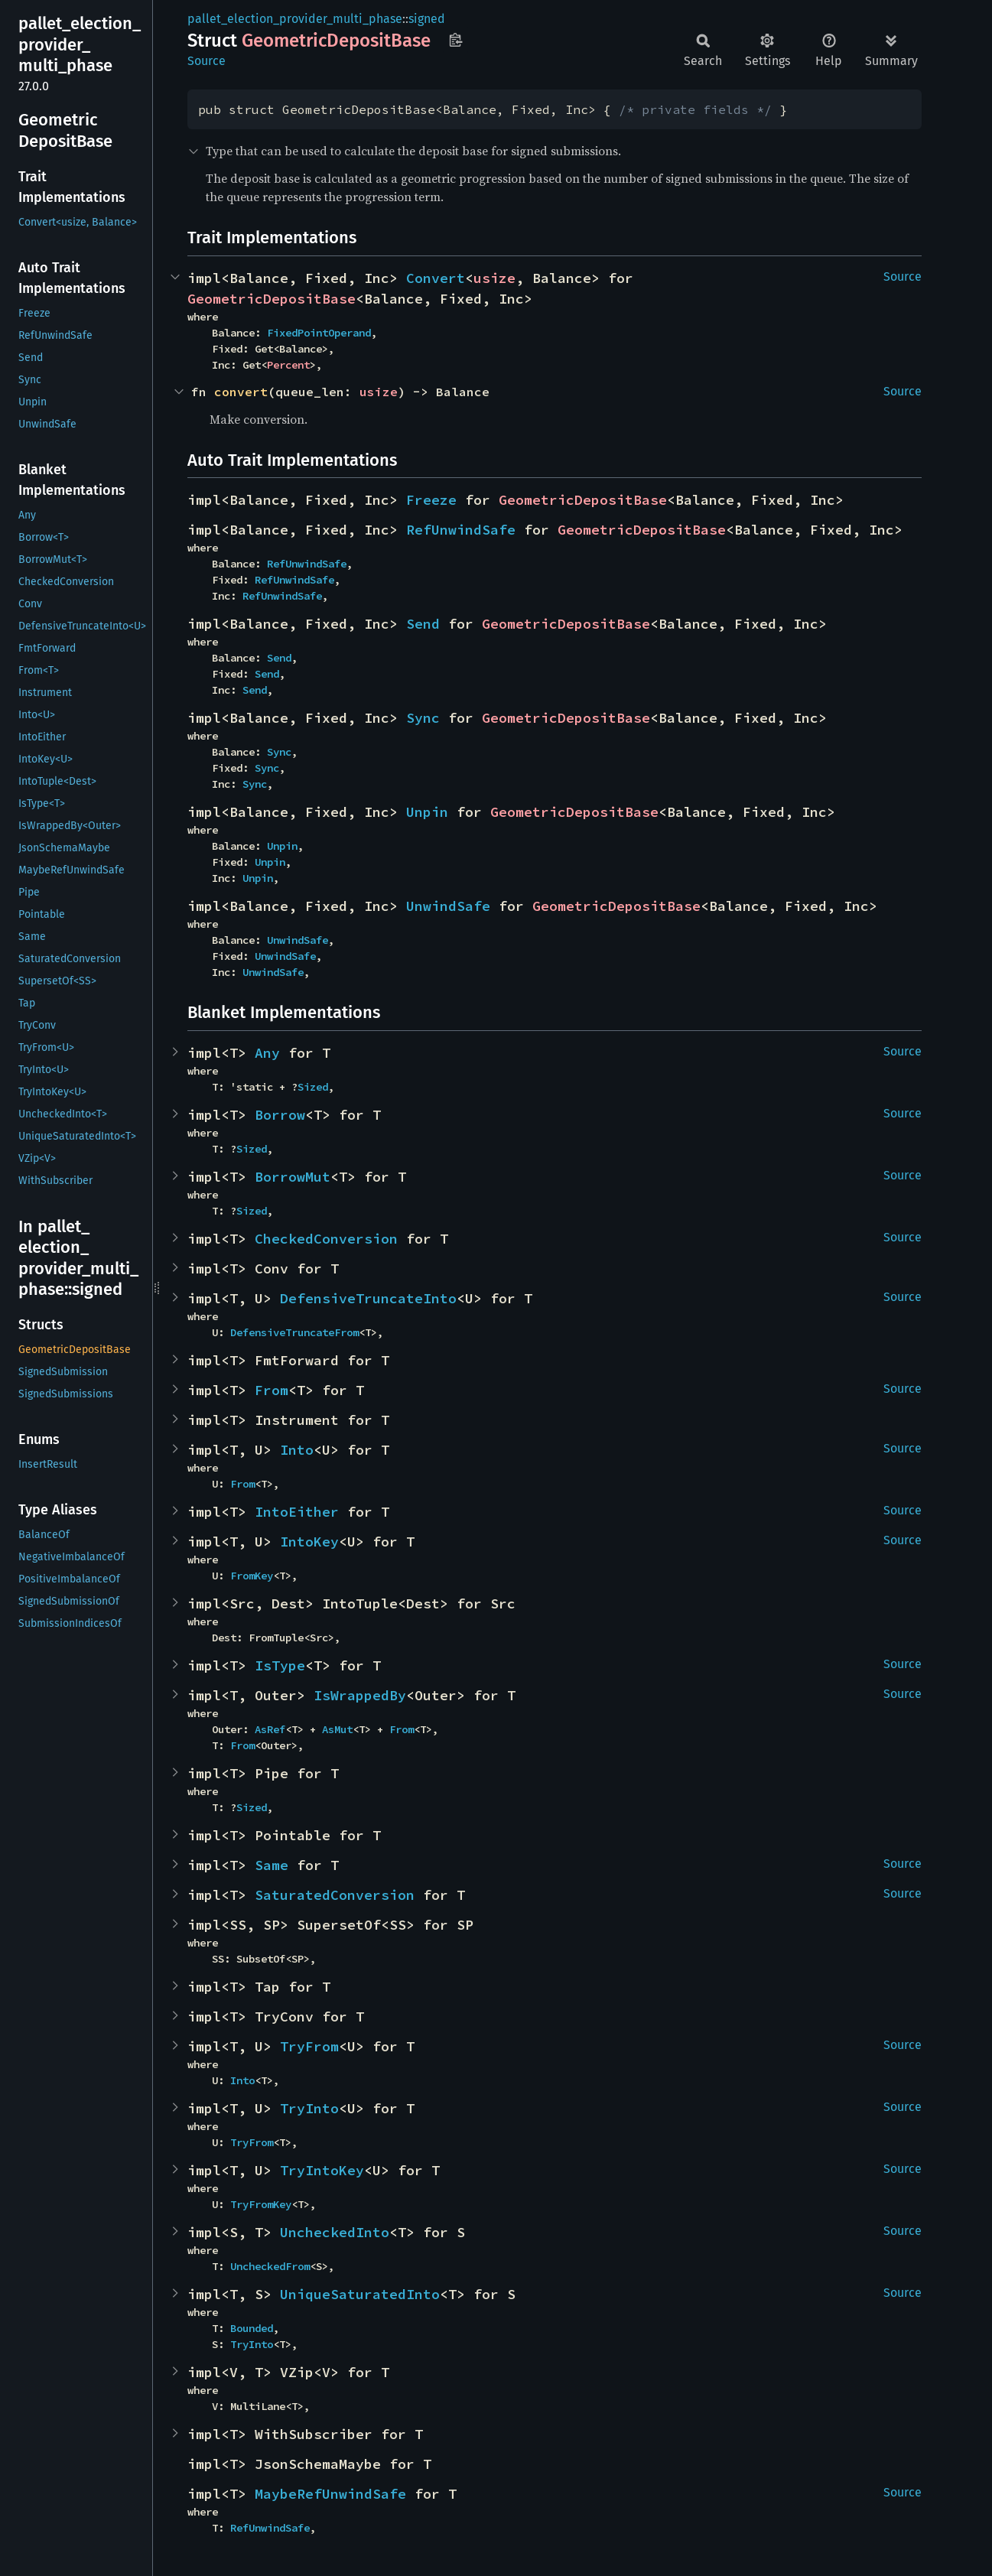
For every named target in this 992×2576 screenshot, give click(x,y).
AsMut (337, 1729)
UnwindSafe (448, 906)
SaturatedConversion (335, 1895)
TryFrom (309, 2046)
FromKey (251, 1575)
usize (494, 278)
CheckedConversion (326, 1238)
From (271, 1390)
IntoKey (309, 1541)
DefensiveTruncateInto (368, 1298)
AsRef (270, 1729)
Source (206, 61)
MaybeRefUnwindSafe (330, 2494)
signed (426, 18)
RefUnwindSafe (461, 529)
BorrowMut (292, 1177)
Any (267, 1053)
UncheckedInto (334, 2232)
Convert (435, 278)
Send (423, 624)
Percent (288, 365)
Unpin (427, 812)
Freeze (431, 500)
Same (271, 1865)
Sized (313, 1087)
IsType (280, 1665)
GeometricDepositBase (271, 298)
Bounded (251, 2328)
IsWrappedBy (360, 1695)
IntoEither (297, 1512)
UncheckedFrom (270, 2266)
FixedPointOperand (319, 333)
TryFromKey (260, 2204)
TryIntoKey (322, 2170)
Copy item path (455, 40)
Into (297, 1450)
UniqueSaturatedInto (360, 2294)
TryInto (309, 2108)
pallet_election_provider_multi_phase (294, 18)
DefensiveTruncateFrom (294, 1332)
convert (241, 391)
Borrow (280, 1115)
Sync (423, 718)
